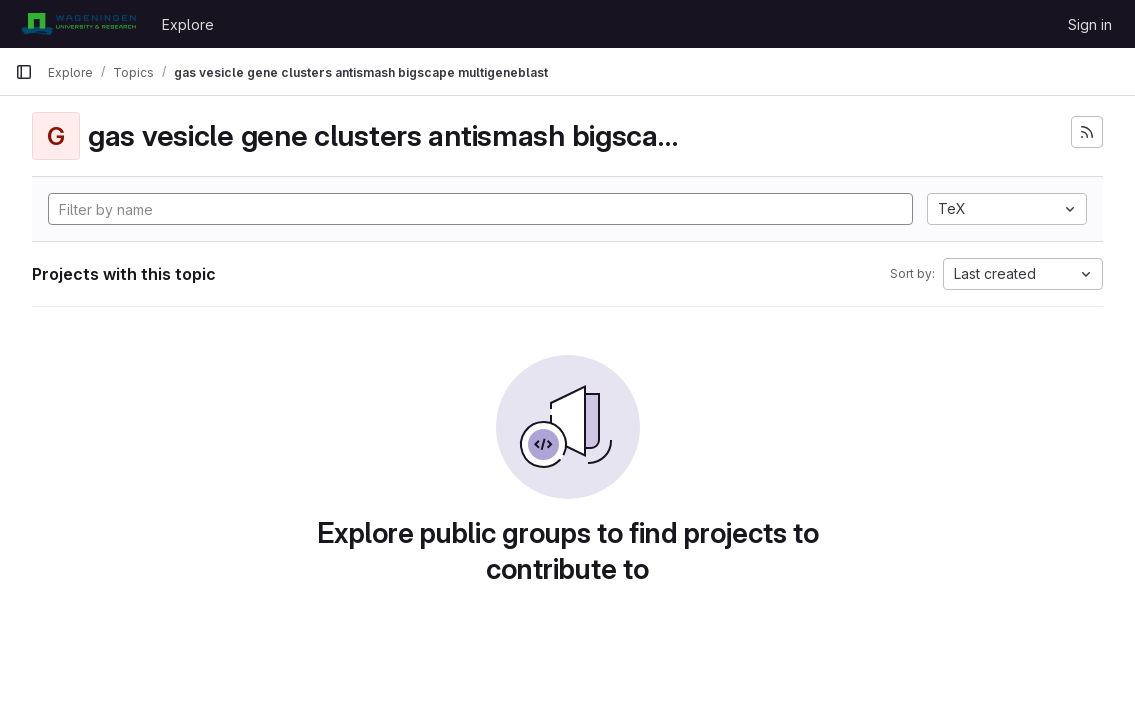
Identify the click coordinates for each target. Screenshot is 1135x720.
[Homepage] (78, 24)
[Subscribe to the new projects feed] (1087, 132)
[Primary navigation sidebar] (24, 72)
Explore (188, 24)
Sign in (1090, 24)
